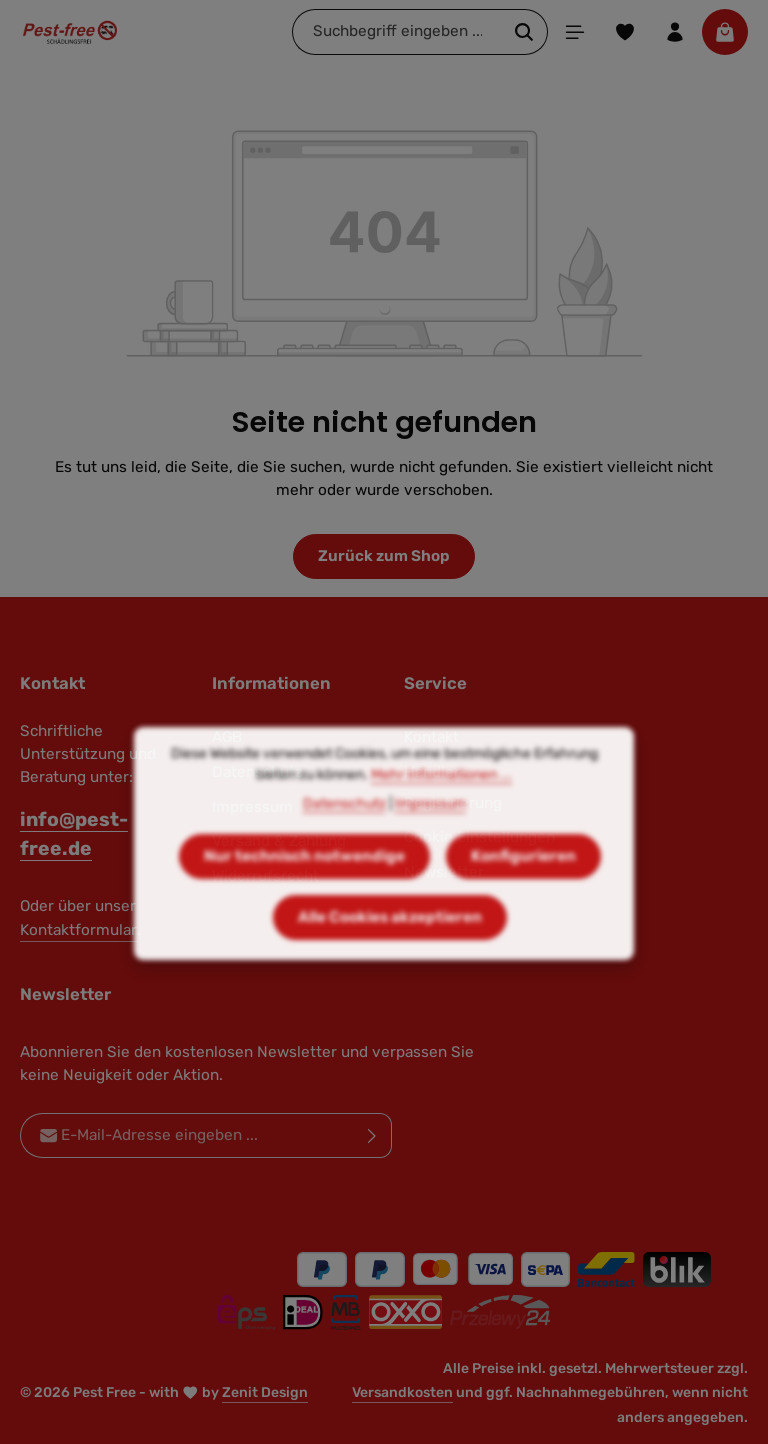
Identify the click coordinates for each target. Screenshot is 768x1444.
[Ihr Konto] (675, 32)
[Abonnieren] (372, 1135)
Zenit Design (265, 1392)
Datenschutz (344, 843)
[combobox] (397, 31)
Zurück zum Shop (384, 556)
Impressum (430, 843)
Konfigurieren (523, 896)
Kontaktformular (78, 930)
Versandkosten (402, 1392)
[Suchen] (524, 31)
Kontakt (431, 737)
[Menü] (575, 32)
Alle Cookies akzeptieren (390, 957)
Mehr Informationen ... (441, 814)
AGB (227, 737)
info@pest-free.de (74, 834)
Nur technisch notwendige (304, 896)
